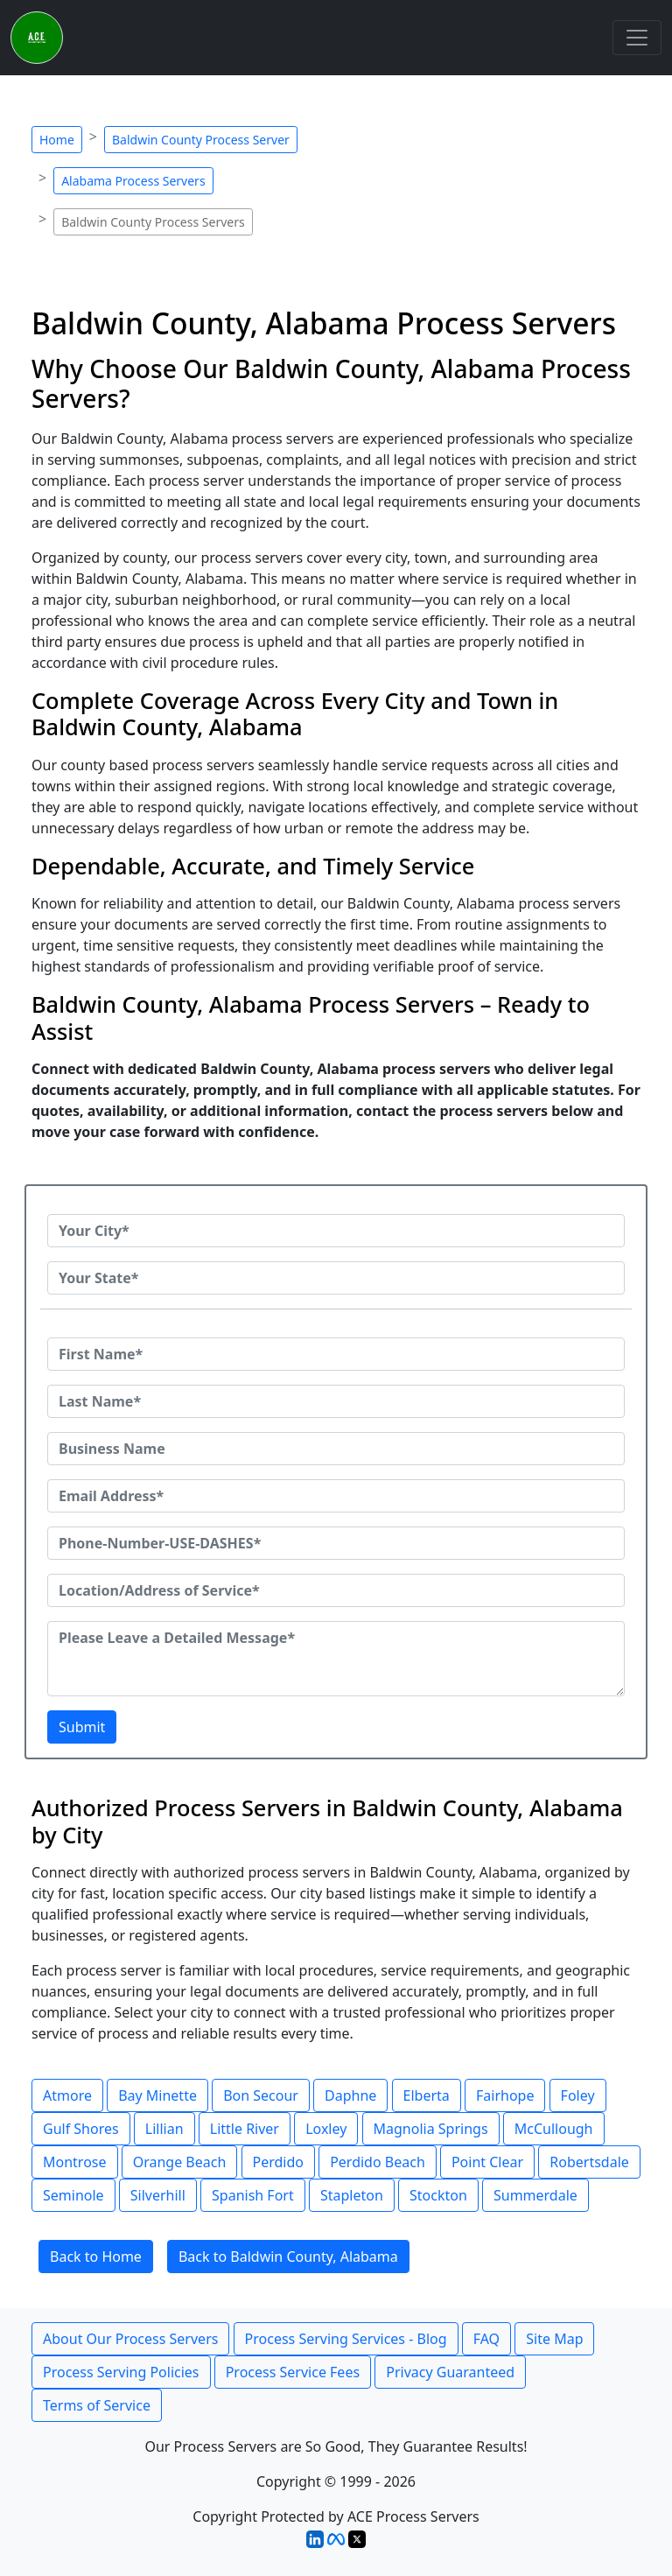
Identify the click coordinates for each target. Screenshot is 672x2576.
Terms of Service (96, 2405)
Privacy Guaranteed (450, 2372)
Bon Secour (260, 2095)
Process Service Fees (293, 2372)
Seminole (73, 2195)
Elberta (426, 2095)
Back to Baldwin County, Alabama (288, 2256)
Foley (578, 2095)
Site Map (554, 2338)
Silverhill (158, 2195)
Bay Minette (157, 2095)
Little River (244, 2128)
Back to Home (96, 2256)
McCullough (553, 2128)
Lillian (164, 2128)
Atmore (67, 2095)
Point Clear (487, 2162)
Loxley (325, 2128)
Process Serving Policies (121, 2372)
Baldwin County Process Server (201, 139)
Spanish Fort (253, 2195)
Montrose (75, 2162)
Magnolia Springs (431, 2128)
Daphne (350, 2095)
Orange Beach (180, 2162)
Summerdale (536, 2195)
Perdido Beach (377, 2162)
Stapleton (351, 2195)
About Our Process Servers (130, 2338)
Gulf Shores (81, 2128)
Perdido (278, 2162)
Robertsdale (589, 2162)
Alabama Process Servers (133, 180)
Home (56, 139)
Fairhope (505, 2095)
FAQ (486, 2338)
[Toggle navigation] (637, 37)
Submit (82, 1727)
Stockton (438, 2195)
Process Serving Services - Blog (346, 2338)
